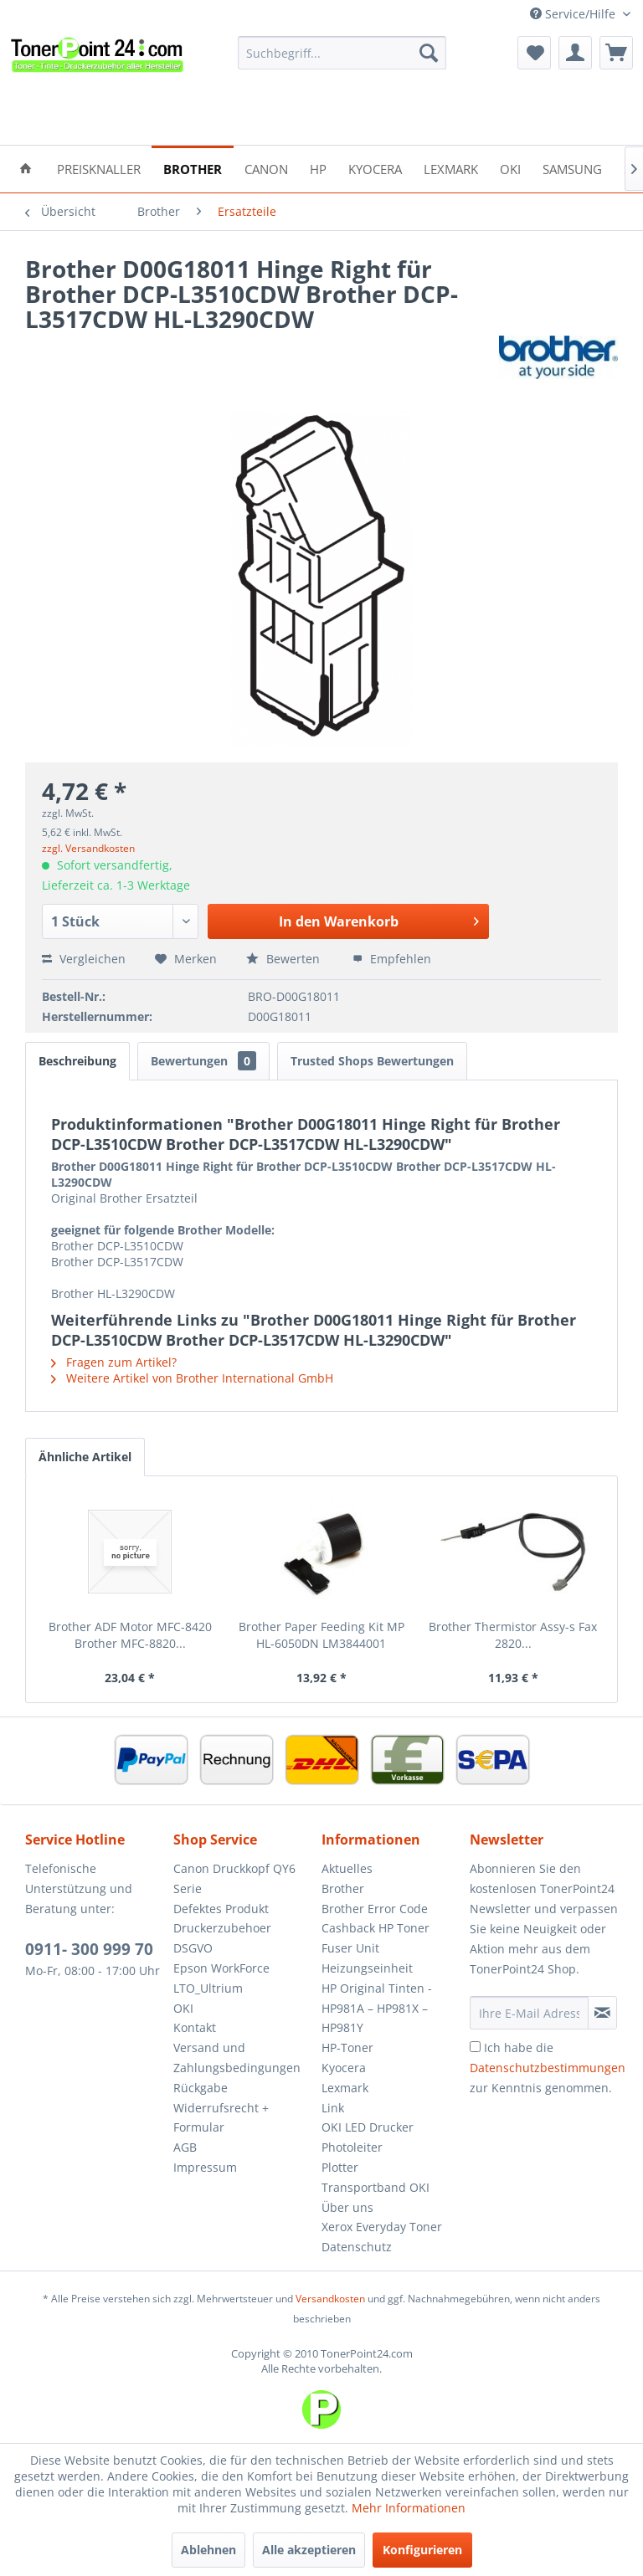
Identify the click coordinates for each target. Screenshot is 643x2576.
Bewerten (284, 959)
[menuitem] (342, 52)
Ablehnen (208, 2550)
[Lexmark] (451, 168)
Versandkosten (330, 2298)
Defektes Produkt (221, 1909)
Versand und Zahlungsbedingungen (237, 2058)
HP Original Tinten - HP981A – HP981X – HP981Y (377, 2008)
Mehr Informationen (409, 2508)
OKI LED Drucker (368, 2127)
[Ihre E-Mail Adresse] (529, 2012)
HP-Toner (347, 2047)
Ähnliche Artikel (85, 1457)
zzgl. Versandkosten (88, 848)
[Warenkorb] (616, 52)
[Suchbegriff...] (342, 52)
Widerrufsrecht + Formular (221, 2118)
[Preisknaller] (99, 168)
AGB (185, 2147)
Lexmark (345, 2088)
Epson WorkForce (221, 1968)
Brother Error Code (375, 1909)
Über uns (347, 2207)
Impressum (205, 2167)
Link (333, 2108)
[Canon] (266, 168)
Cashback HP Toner (376, 1928)
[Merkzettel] (534, 52)
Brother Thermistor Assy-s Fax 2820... (513, 1635)
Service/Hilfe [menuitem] (574, 14)
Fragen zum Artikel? (114, 1362)
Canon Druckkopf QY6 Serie (234, 1878)
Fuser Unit (350, 1948)
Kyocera (344, 2068)
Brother (343, 1888)
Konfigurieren (422, 2550)
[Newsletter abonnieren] (602, 2012)
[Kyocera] (375, 168)
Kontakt (194, 2027)
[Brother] (193, 168)
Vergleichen (84, 959)
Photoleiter (352, 2147)
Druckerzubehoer (222, 1928)
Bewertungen (203, 1060)
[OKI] (510, 168)
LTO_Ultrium (208, 1988)
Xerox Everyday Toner (382, 2227)
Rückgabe (200, 2088)
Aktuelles (347, 1868)
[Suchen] (428, 52)
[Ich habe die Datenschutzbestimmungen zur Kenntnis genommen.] (475, 2046)
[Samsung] (572, 168)
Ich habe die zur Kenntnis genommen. (547, 2068)
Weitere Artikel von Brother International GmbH (192, 1378)
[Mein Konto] (575, 52)
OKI (183, 2008)
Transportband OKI (376, 2187)
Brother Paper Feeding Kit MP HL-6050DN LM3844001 (321, 1635)
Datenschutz (357, 2247)
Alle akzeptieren (309, 2550)
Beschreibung (77, 1061)
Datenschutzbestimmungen (547, 2068)
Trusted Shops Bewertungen (372, 1061)
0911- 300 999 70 (89, 1949)
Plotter (340, 2167)
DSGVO (193, 1948)
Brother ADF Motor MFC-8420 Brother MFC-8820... (130, 1635)
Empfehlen (391, 959)
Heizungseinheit (367, 1968)
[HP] (318, 168)
